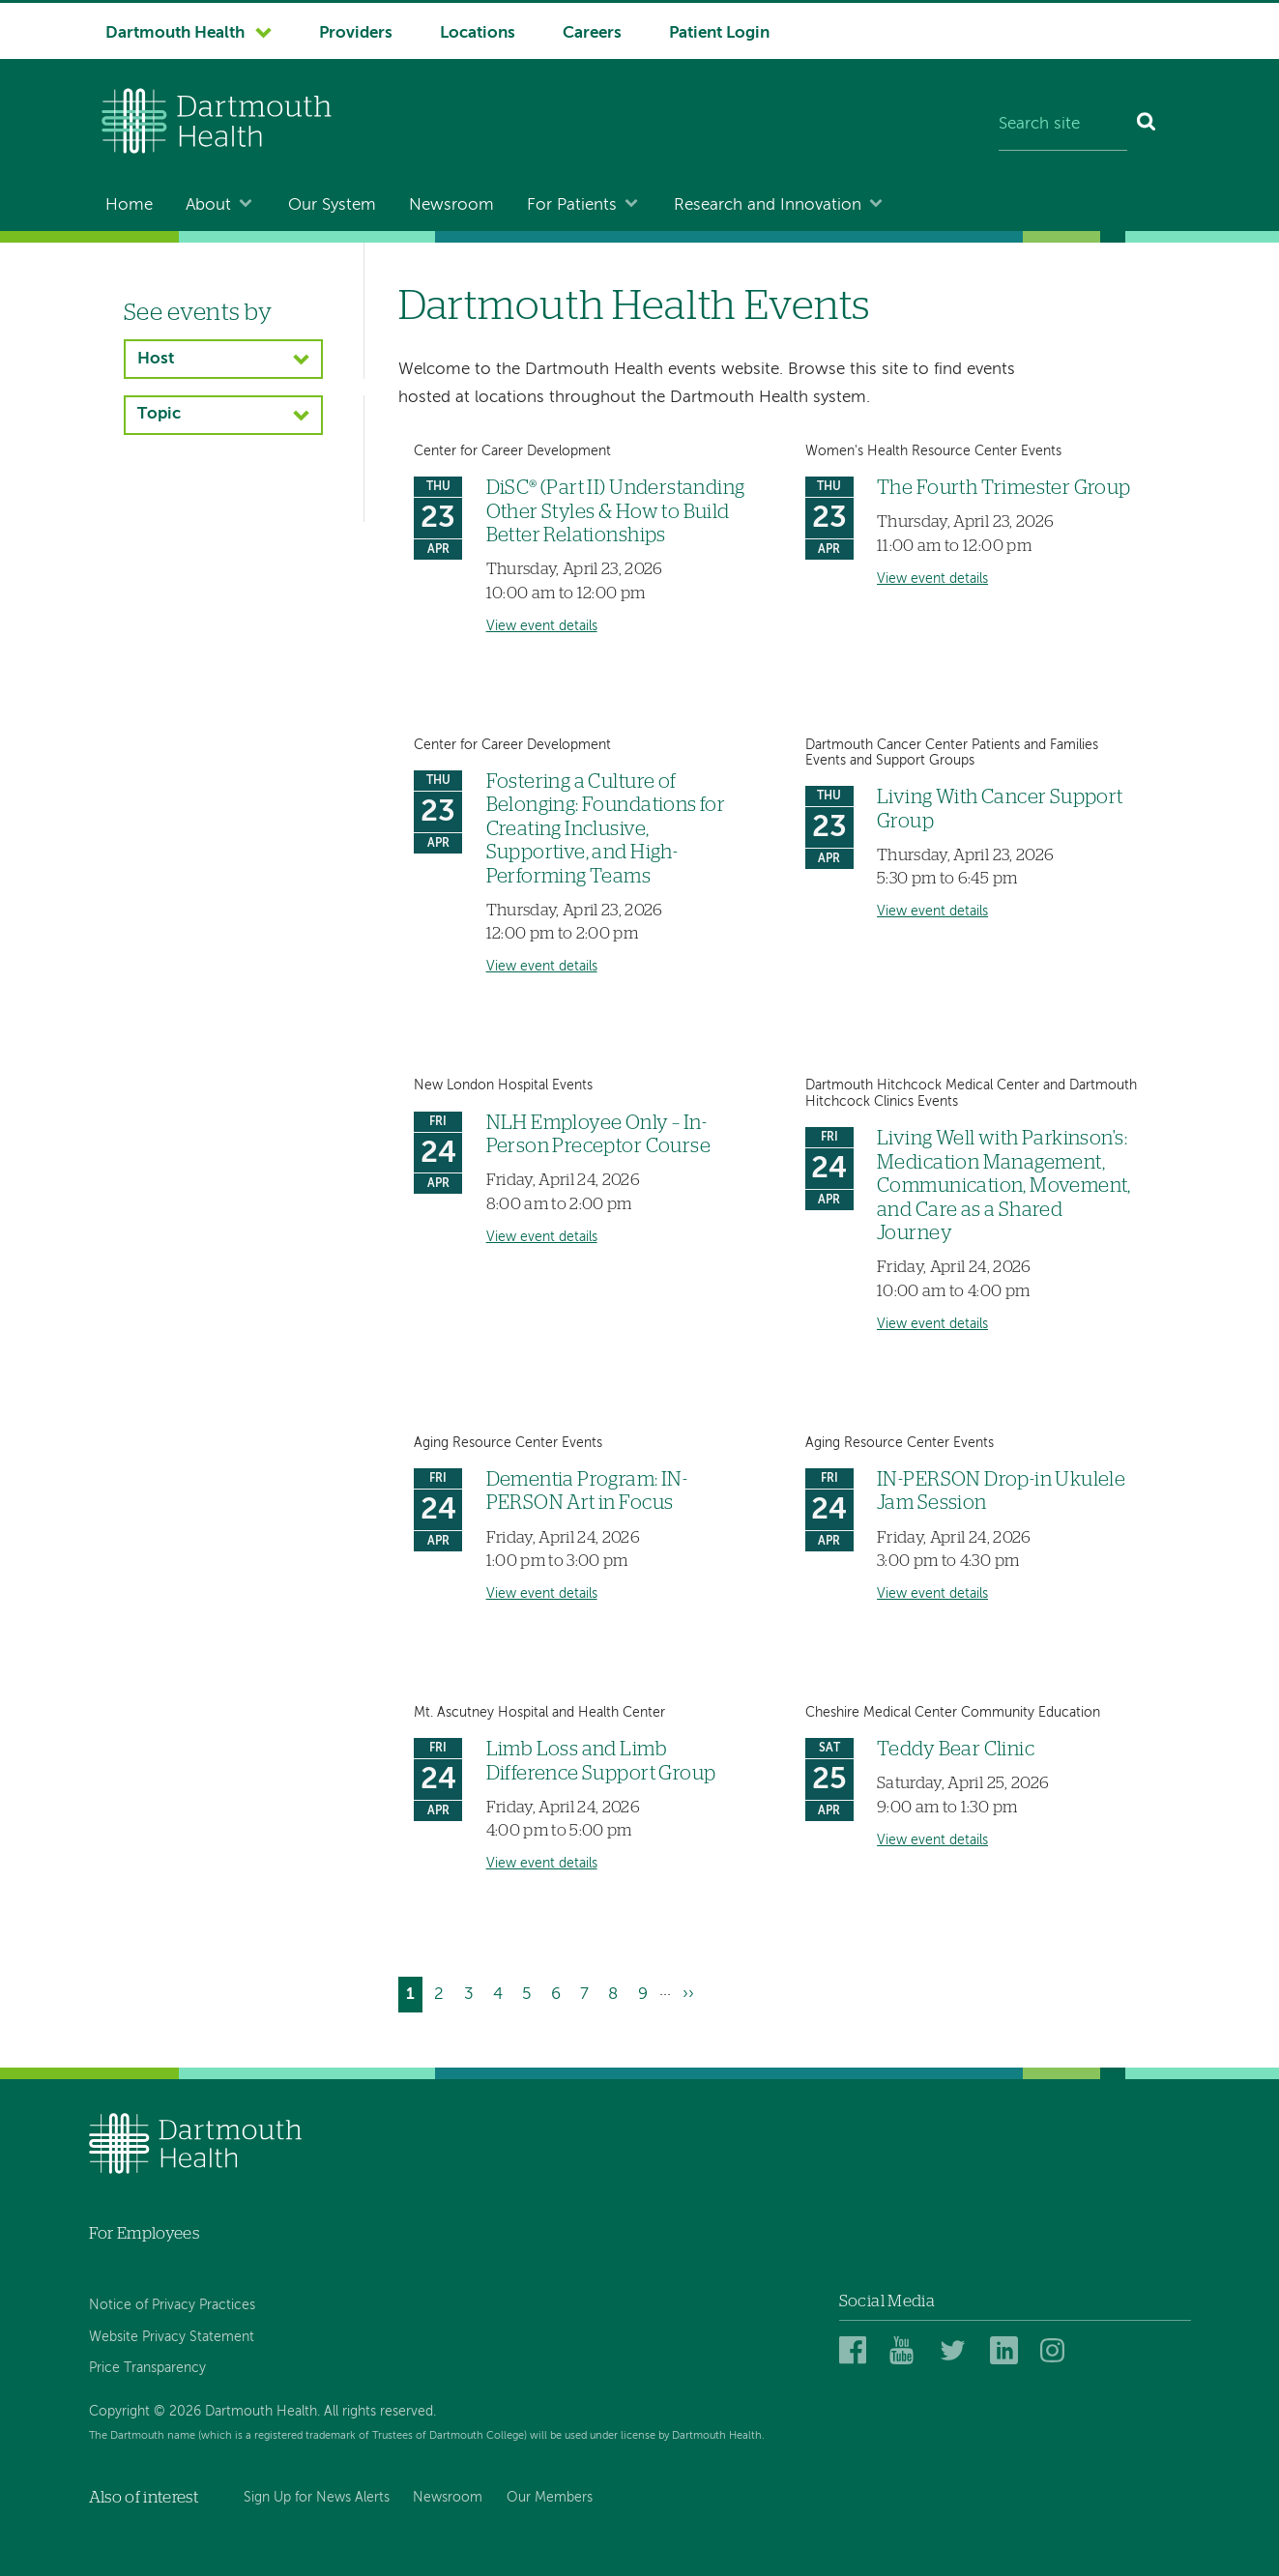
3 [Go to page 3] (472, 1992)
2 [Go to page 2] (442, 1992)
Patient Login (719, 33)
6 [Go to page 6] (559, 1992)
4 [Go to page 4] (501, 1992)
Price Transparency (147, 2368)
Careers (592, 33)
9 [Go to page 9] (646, 1992)
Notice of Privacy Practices (172, 2305)
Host (155, 359)
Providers (355, 33)
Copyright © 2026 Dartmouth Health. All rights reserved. (262, 2411)
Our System (332, 205)
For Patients (572, 205)
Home (129, 205)
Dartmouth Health (175, 33)
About (208, 205)
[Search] (1147, 126)
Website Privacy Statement (171, 2337)
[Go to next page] (688, 1994)
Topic (159, 414)
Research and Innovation (767, 205)
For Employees (144, 2233)
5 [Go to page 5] (530, 1992)
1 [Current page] (414, 1996)
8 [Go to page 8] (616, 1992)
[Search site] (1063, 126)
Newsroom (451, 205)
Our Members (550, 2497)
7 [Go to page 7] (588, 1992)
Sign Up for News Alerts (317, 2497)
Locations (477, 33)
